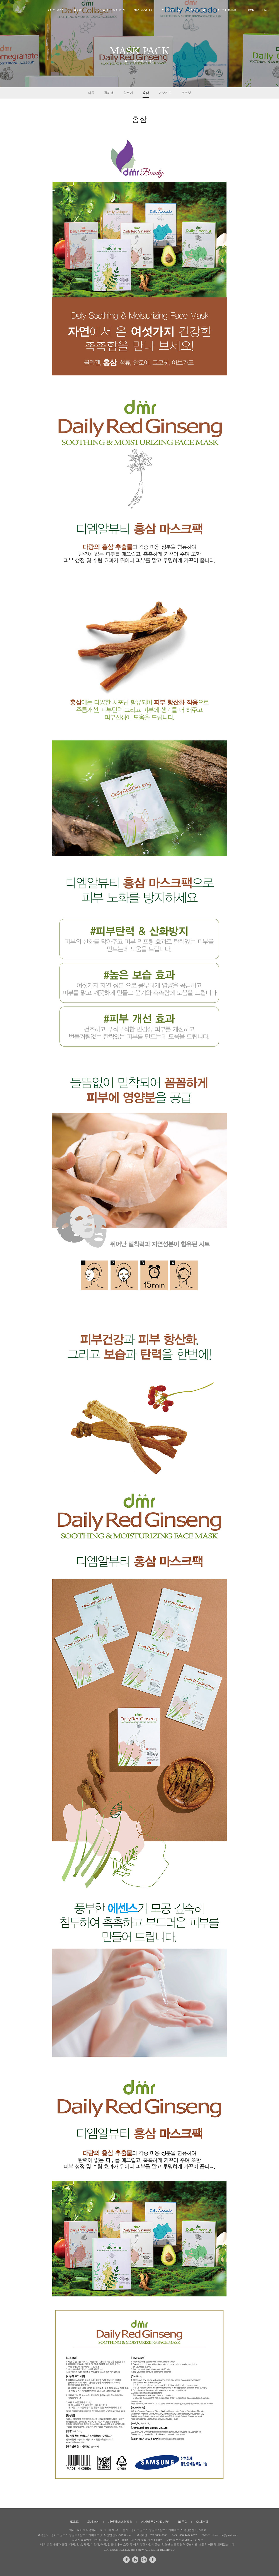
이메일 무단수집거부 (155, 2521)
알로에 (128, 93)
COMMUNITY (199, 10)
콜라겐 (109, 93)
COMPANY (56, 10)
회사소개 (93, 2521)
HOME (74, 2521)
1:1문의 (182, 2521)
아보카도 (165, 93)
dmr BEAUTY (143, 10)
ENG (265, 10)
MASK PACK (171, 10)
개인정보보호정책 (120, 2521)
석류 (91, 93)
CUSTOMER (227, 10)
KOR (251, 10)
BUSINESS (80, 10)
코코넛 (186, 93)
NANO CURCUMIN (111, 10)
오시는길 (202, 2521)
